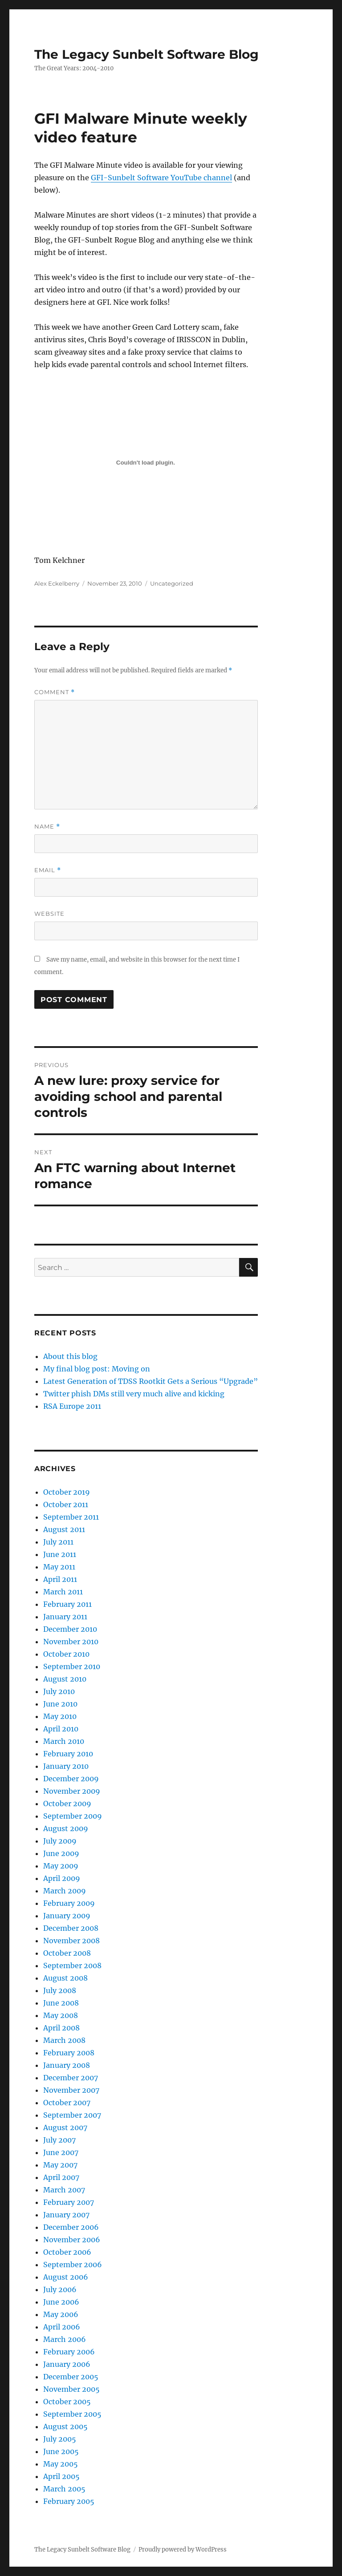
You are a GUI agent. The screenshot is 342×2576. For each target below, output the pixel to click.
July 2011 (58, 1541)
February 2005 (68, 2501)
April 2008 (61, 2027)
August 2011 (64, 1529)
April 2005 (61, 2476)
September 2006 (72, 2264)
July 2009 (60, 1840)
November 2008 (71, 1940)
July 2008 (59, 1990)
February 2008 (68, 2052)
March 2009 (64, 1890)
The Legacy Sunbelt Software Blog (146, 54)
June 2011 (59, 1554)
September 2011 (71, 1516)
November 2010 (70, 1641)
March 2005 (64, 2488)
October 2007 (66, 2102)
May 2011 (59, 1566)
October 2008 (67, 1953)
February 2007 (68, 2202)
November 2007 (71, 2090)
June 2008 (61, 2002)
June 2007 (60, 2152)
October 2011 (65, 1504)
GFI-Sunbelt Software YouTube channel (161, 177)
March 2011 (63, 1591)
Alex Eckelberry (56, 583)
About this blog (70, 1356)
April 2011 (60, 1579)
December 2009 (71, 1778)
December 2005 (70, 2376)
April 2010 (60, 1728)
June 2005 (61, 2451)
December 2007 (70, 2077)
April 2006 (61, 2326)
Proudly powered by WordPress (182, 2549)
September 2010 (71, 1666)
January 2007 (66, 2214)
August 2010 (64, 1678)
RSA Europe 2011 (72, 1406)
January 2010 (66, 1766)
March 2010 (63, 1741)
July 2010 (59, 1691)
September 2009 (72, 1816)
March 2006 (64, 2339)
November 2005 (71, 2389)
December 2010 (70, 1629)
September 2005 (72, 2414)
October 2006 (67, 2252)
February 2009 (69, 1903)
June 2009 (61, 1853)
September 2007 (72, 2115)
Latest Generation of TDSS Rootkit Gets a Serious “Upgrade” (150, 1381)
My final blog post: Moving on (96, 1368)
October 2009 (67, 1803)
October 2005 (67, 2401)
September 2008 (72, 1965)
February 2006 (69, 2351)
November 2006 (71, 2239)
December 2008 (70, 1928)
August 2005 (65, 2426)
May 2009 (60, 1865)
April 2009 (61, 1878)
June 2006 (61, 2301)
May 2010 (60, 1716)
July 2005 (59, 2438)
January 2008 (66, 2065)
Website (49, 913)
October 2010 (66, 1654)
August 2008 (65, 1977)
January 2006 (66, 2364)
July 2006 (60, 2289)
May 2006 (60, 2314)
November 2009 (71, 1791)
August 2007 (65, 2127)
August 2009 (65, 1828)
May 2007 (60, 2164)
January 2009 (66, 1915)
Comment (54, 692)
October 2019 (66, 1492)
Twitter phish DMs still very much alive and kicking (133, 1393)
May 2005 (60, 2463)
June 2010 (60, 1703)
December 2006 (71, 2227)
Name (47, 826)
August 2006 (65, 2277)
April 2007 (61, 2177)
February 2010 (68, 1753)
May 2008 (60, 2015)
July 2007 (59, 2139)
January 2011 (65, 1616)
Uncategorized (171, 583)
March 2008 (64, 2040)
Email (47, 870)
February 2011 (67, 1604)
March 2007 (64, 2189)
